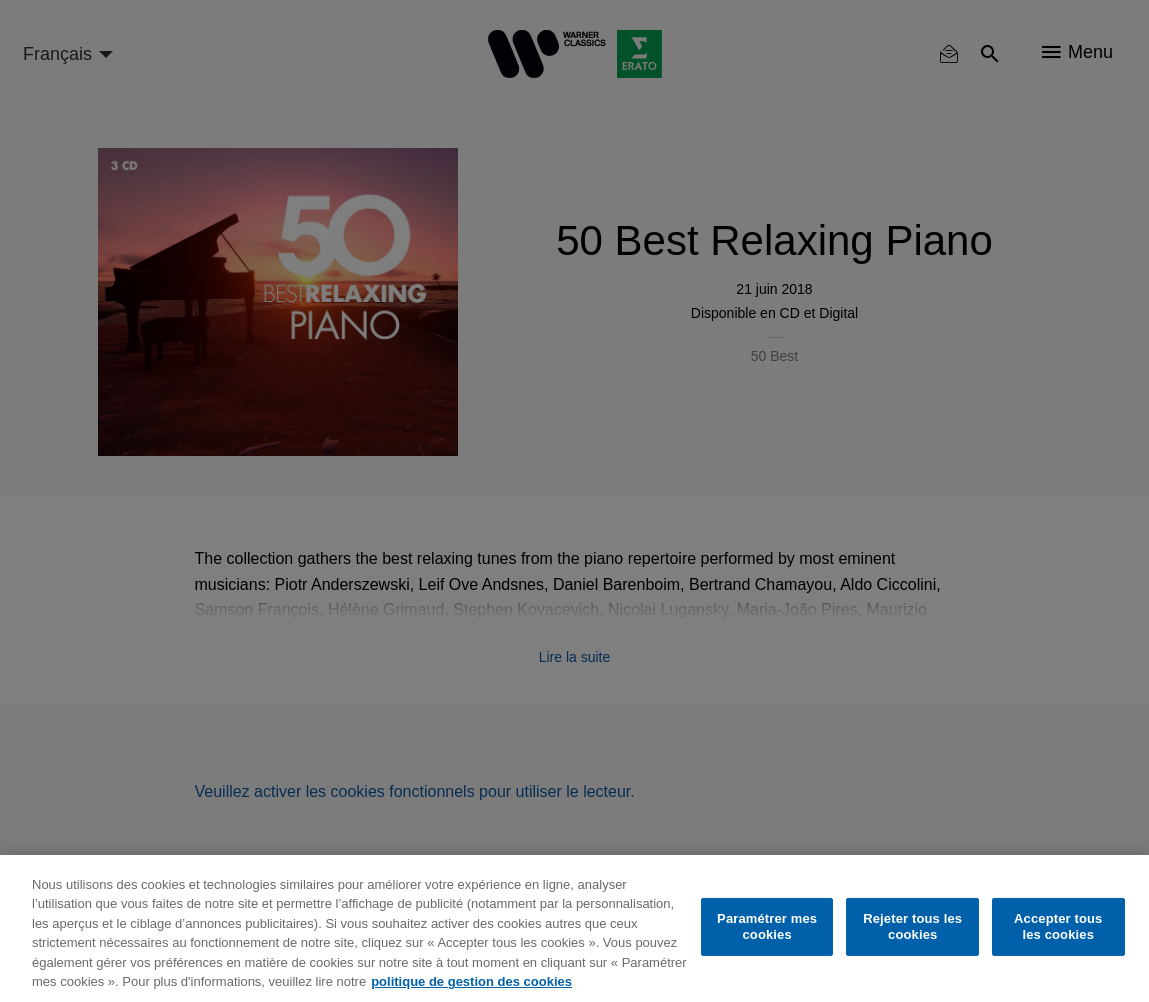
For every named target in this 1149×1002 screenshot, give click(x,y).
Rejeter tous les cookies (912, 926)
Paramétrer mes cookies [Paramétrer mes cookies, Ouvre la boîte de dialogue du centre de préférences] (767, 926)
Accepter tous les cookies (1058, 926)
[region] (574, 928)
